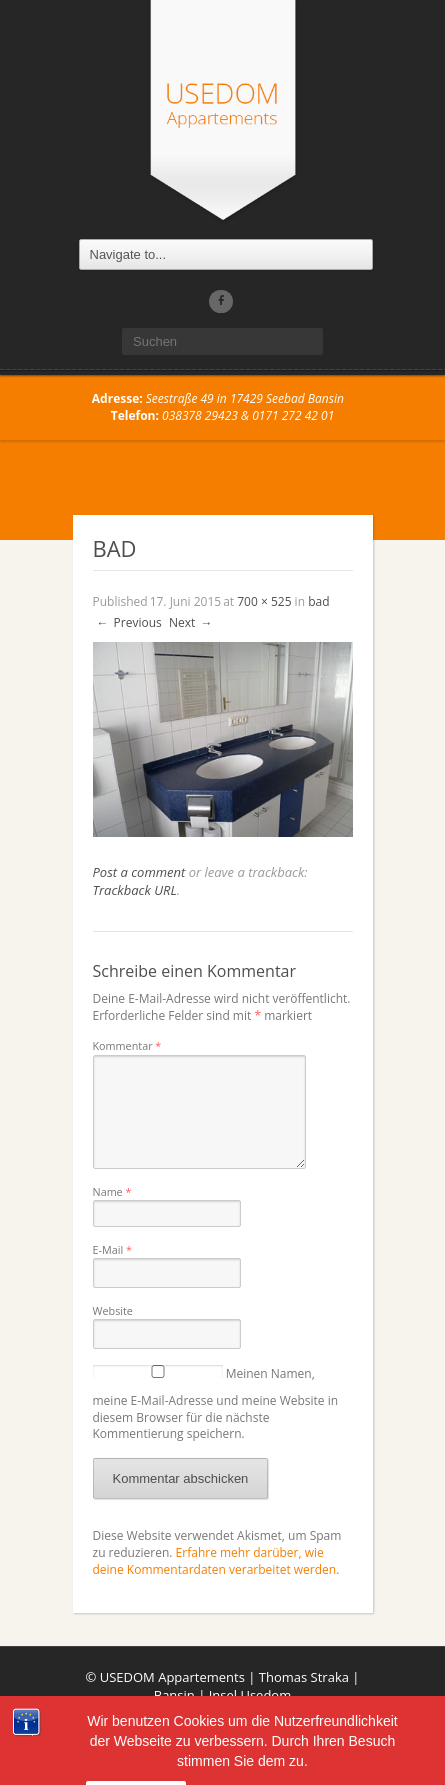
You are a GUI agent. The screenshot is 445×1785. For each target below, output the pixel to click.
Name (112, 1191)
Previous (128, 622)
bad (318, 601)
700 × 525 (264, 601)
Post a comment (139, 872)
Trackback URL (135, 890)
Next (191, 622)
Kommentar (127, 1045)
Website (113, 1310)
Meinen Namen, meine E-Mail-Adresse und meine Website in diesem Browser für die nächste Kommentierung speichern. (216, 1404)
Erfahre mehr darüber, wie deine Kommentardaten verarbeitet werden (215, 1561)
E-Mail (112, 1249)
